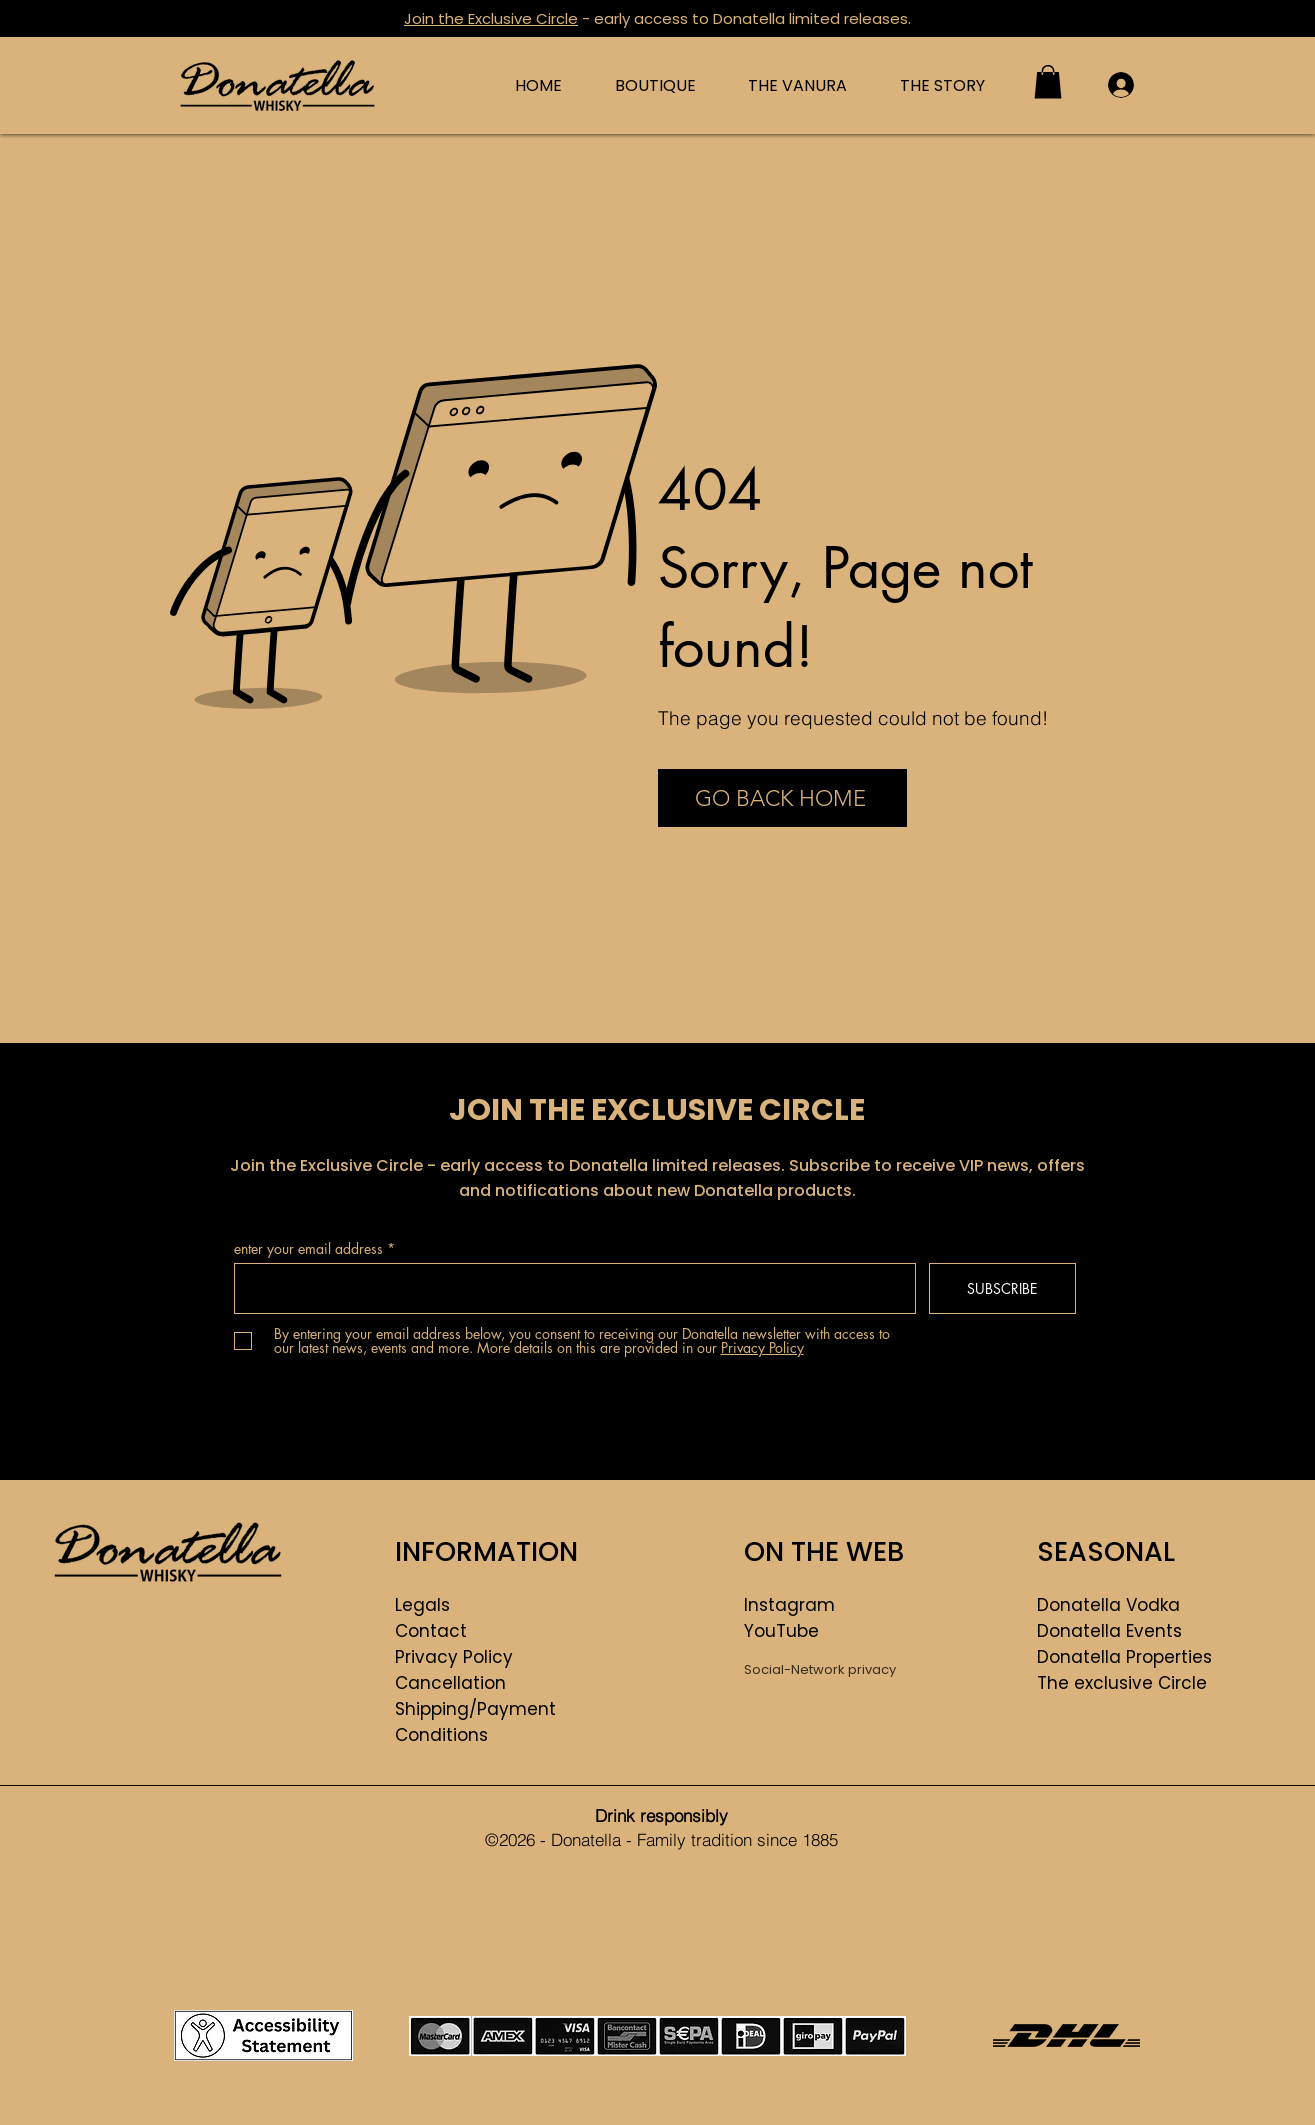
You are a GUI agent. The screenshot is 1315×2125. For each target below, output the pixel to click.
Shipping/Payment (475, 1709)
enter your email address (308, 1249)
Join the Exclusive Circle (491, 18)
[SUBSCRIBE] (1002, 1288)
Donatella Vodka (1108, 1605)
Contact (431, 1631)
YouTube (781, 1631)
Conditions (441, 1735)
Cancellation (450, 1683)
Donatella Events (1109, 1631)
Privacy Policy (454, 1657)
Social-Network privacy (820, 1669)
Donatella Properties (1124, 1657)
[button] (1048, 81)
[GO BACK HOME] (782, 798)
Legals (422, 1605)
